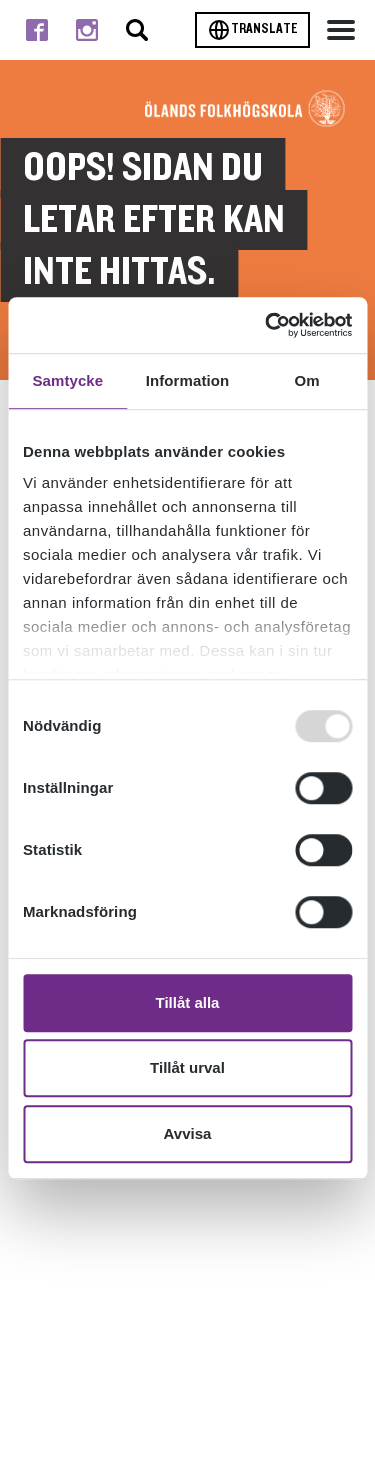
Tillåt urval (187, 1067)
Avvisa (188, 1133)
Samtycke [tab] (67, 380)
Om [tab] (307, 380)
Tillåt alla (188, 1002)
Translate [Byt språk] (252, 30)
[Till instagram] (87, 30)
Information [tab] (188, 380)
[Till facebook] (37, 30)
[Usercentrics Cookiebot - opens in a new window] (267, 325)
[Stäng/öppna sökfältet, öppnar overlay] (137, 30)
